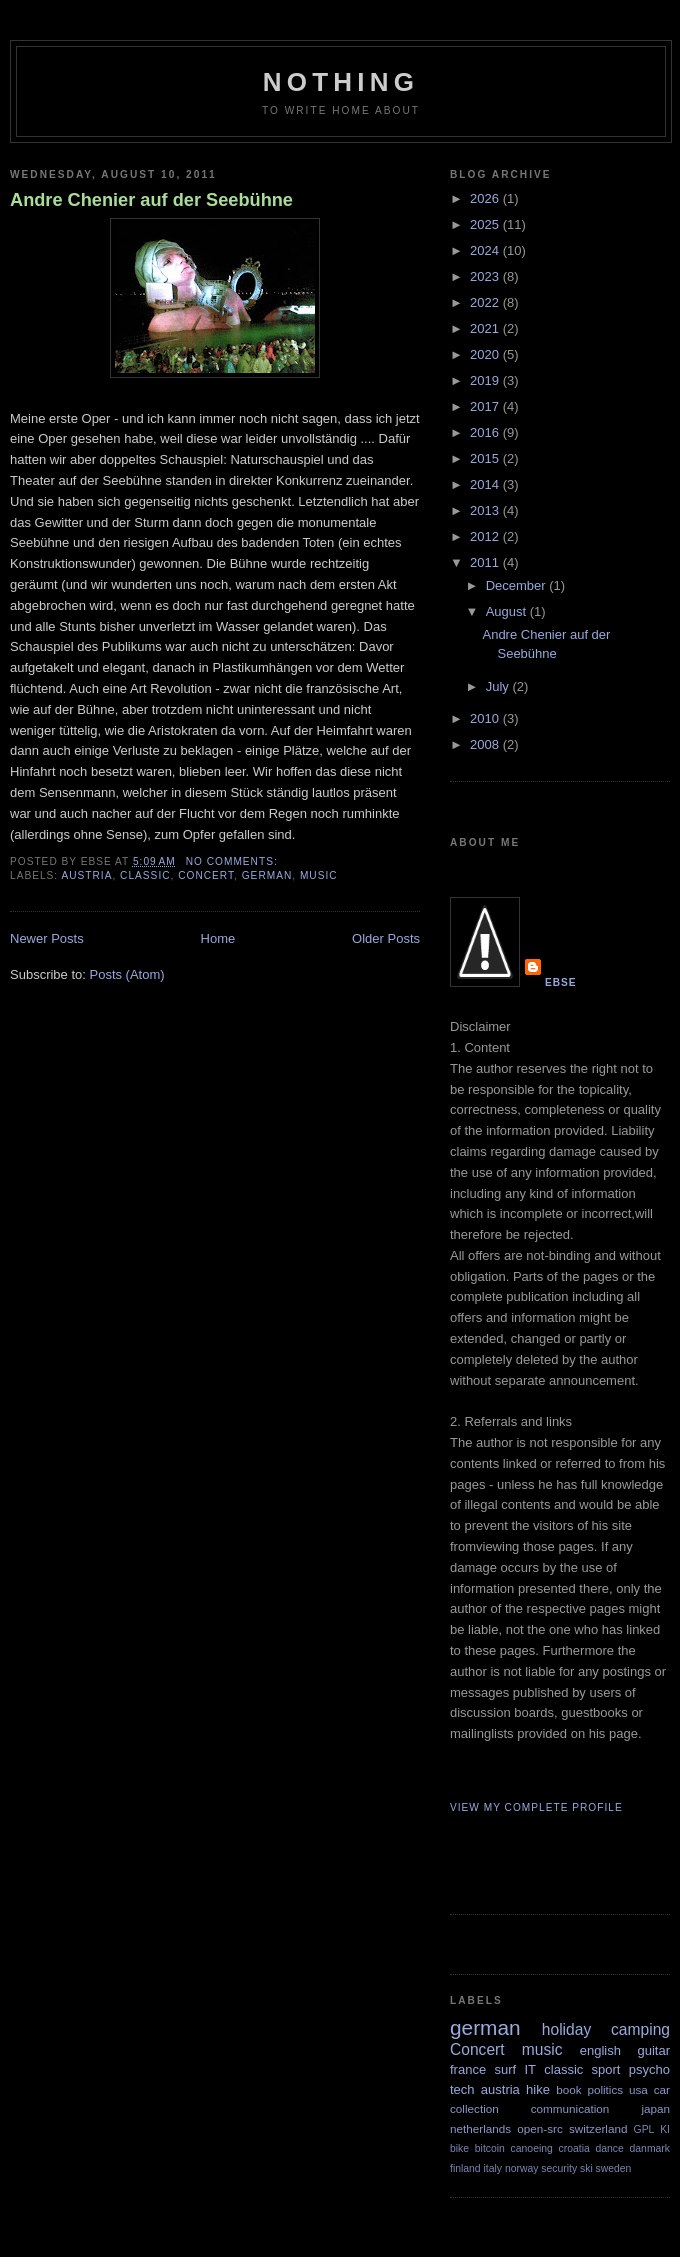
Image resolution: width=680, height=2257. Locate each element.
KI (665, 2129)
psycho (649, 2069)
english (600, 2050)
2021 (486, 328)
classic (145, 875)
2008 (486, 744)
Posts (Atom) (127, 974)
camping (640, 2029)
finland (465, 2168)
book (568, 2089)
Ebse (561, 982)
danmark (650, 2148)
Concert (206, 875)
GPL (644, 2129)
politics (605, 2089)
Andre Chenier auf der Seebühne (151, 200)
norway (522, 2168)
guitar (653, 2050)
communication (570, 2108)
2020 (486, 354)
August (508, 611)
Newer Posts (47, 938)
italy (493, 2168)
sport (606, 2069)
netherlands (480, 2128)
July (499, 686)
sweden (614, 2168)
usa (638, 2089)
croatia (574, 2148)
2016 (486, 432)
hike (538, 2089)
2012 (486, 536)
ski (586, 2168)
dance (609, 2148)
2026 (486, 198)
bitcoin (490, 2148)
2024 (486, 250)
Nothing (341, 82)
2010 (486, 718)
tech (462, 2089)
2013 (486, 510)
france (468, 2069)
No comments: (234, 861)
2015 (486, 458)
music (319, 875)
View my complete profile (536, 1807)
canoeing (532, 2148)
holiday (566, 2029)
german (267, 875)
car (662, 2089)
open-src (539, 2128)
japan (655, 2108)
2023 (486, 276)
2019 (486, 380)
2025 (486, 224)
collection (474, 2108)
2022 (486, 302)
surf (505, 2069)
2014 (486, 484)
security (559, 2168)
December (518, 585)
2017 (486, 406)
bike (459, 2148)
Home (218, 938)
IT (530, 2069)
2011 (486, 562)
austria (86, 875)
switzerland (598, 2128)
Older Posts (386, 938)
